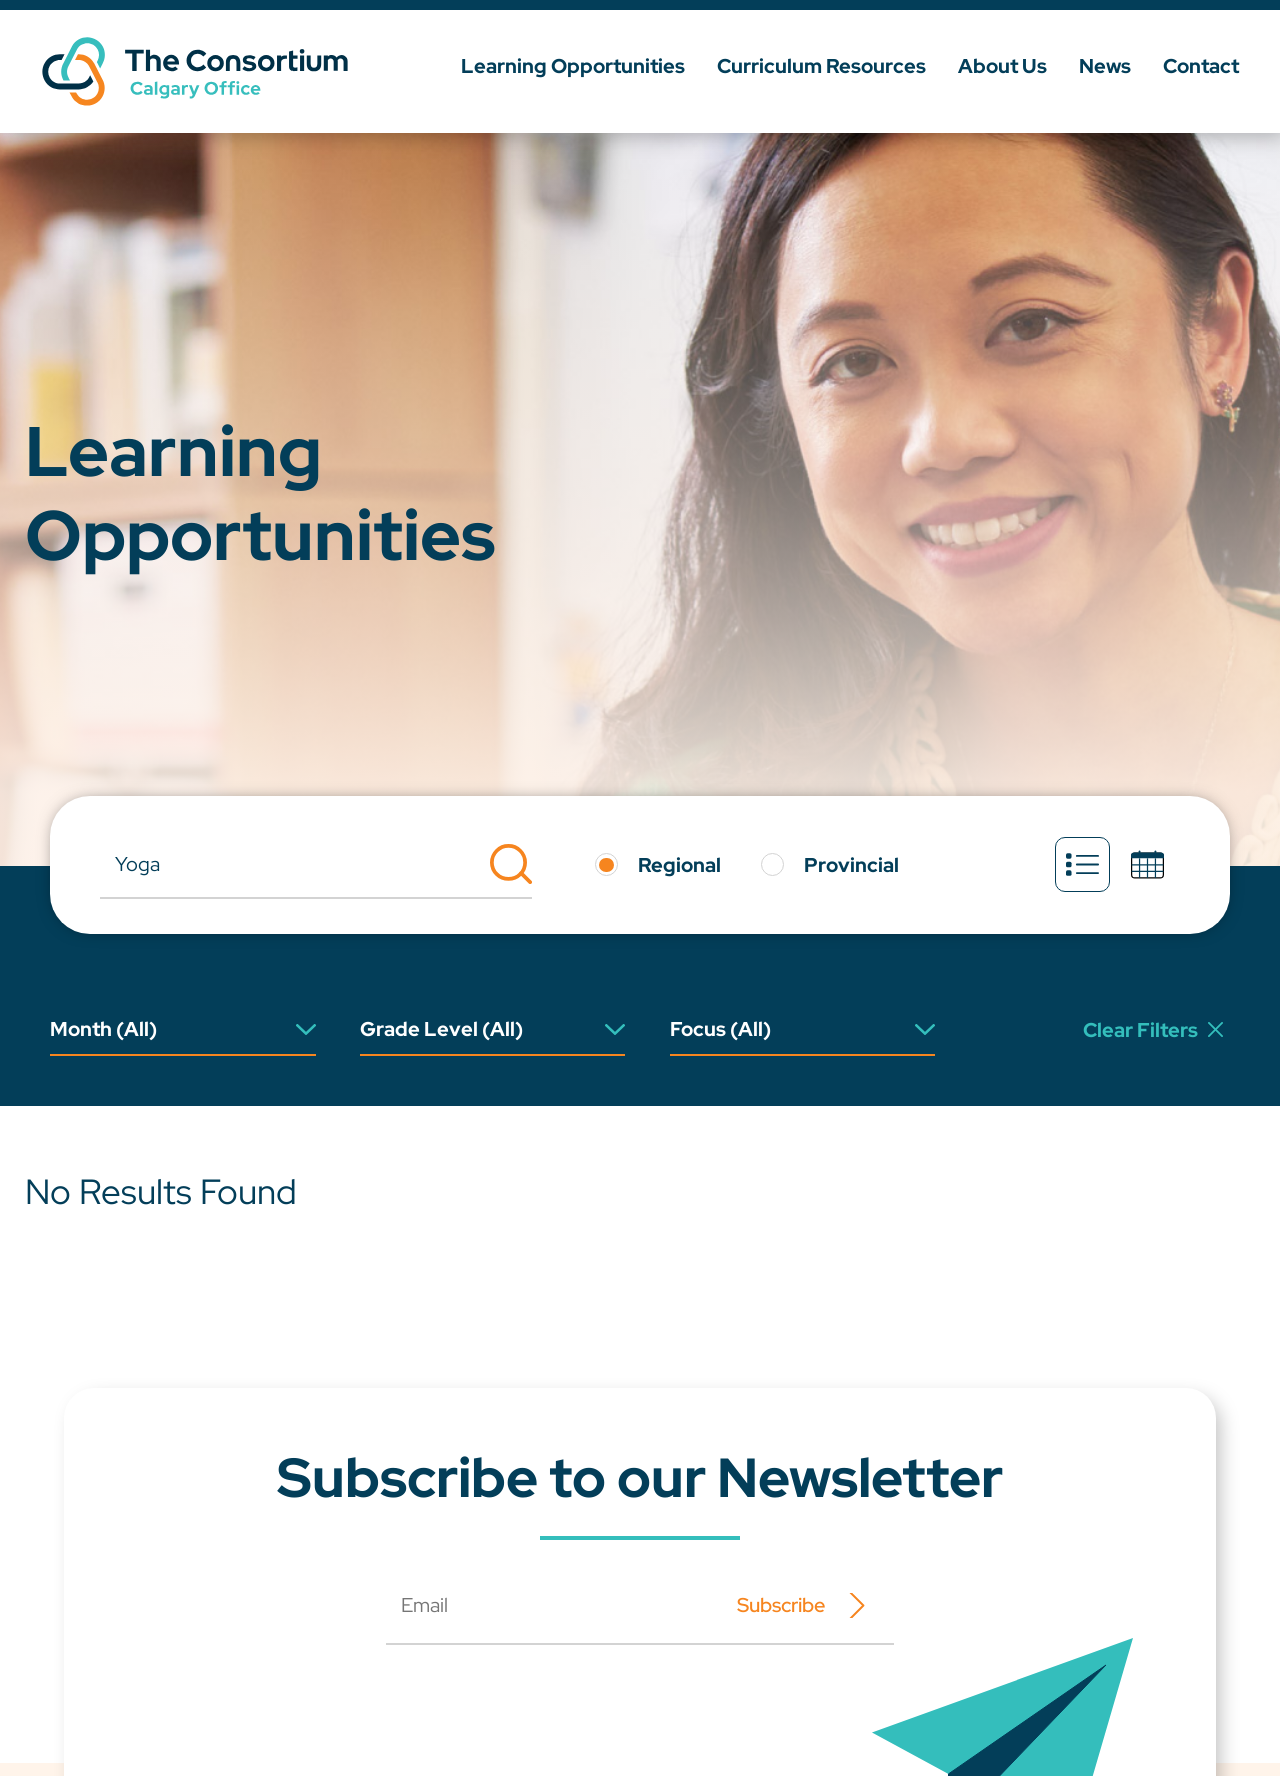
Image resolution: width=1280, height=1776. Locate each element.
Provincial (851, 865)
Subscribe (781, 1605)
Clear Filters (1153, 1030)
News (1105, 66)
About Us (1002, 66)
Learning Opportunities (573, 66)
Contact (1201, 66)
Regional (679, 865)
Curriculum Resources (821, 66)
